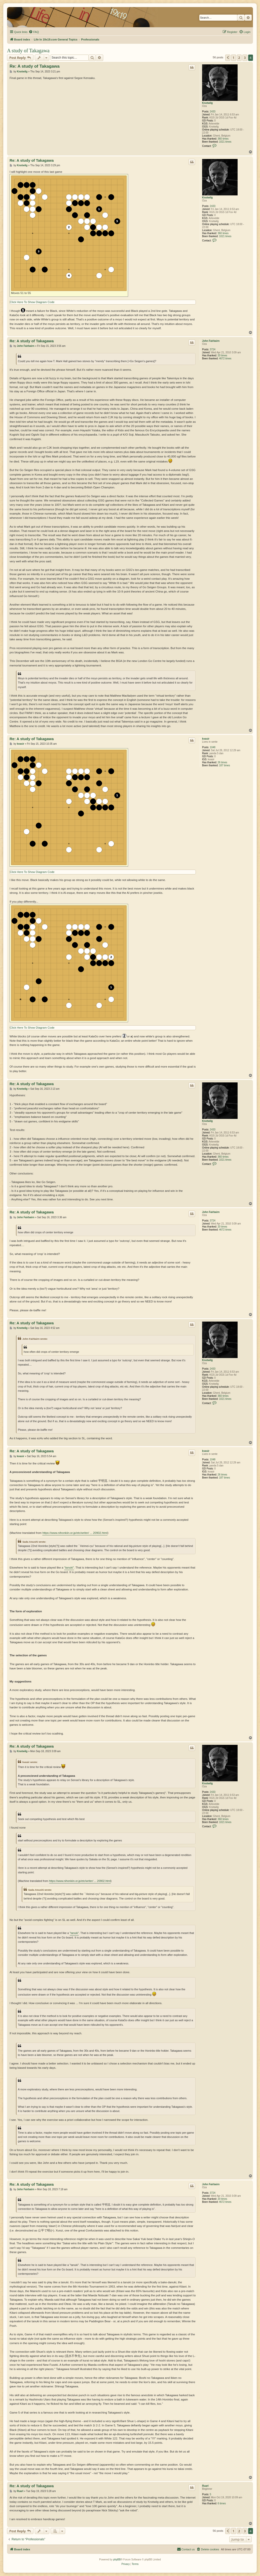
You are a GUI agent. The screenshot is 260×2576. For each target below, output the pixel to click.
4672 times (225, 358)
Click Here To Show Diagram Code (32, 302)
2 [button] (239, 57)
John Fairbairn (210, 341)
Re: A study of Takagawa (35, 66)
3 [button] (245, 57)
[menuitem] (34, 32)
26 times (222, 762)
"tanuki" (69, 1567)
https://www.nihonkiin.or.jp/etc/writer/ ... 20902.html (74, 1532)
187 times (224, 765)
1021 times (225, 141)
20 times (222, 355)
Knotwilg (207, 103)
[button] (227, 58)
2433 (212, 111)
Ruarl (205, 2485)
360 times (223, 138)
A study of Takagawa (28, 50)
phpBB (117, 2559)
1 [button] (233, 57)
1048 (212, 747)
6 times (222, 2503)
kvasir (205, 738)
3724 (212, 349)
